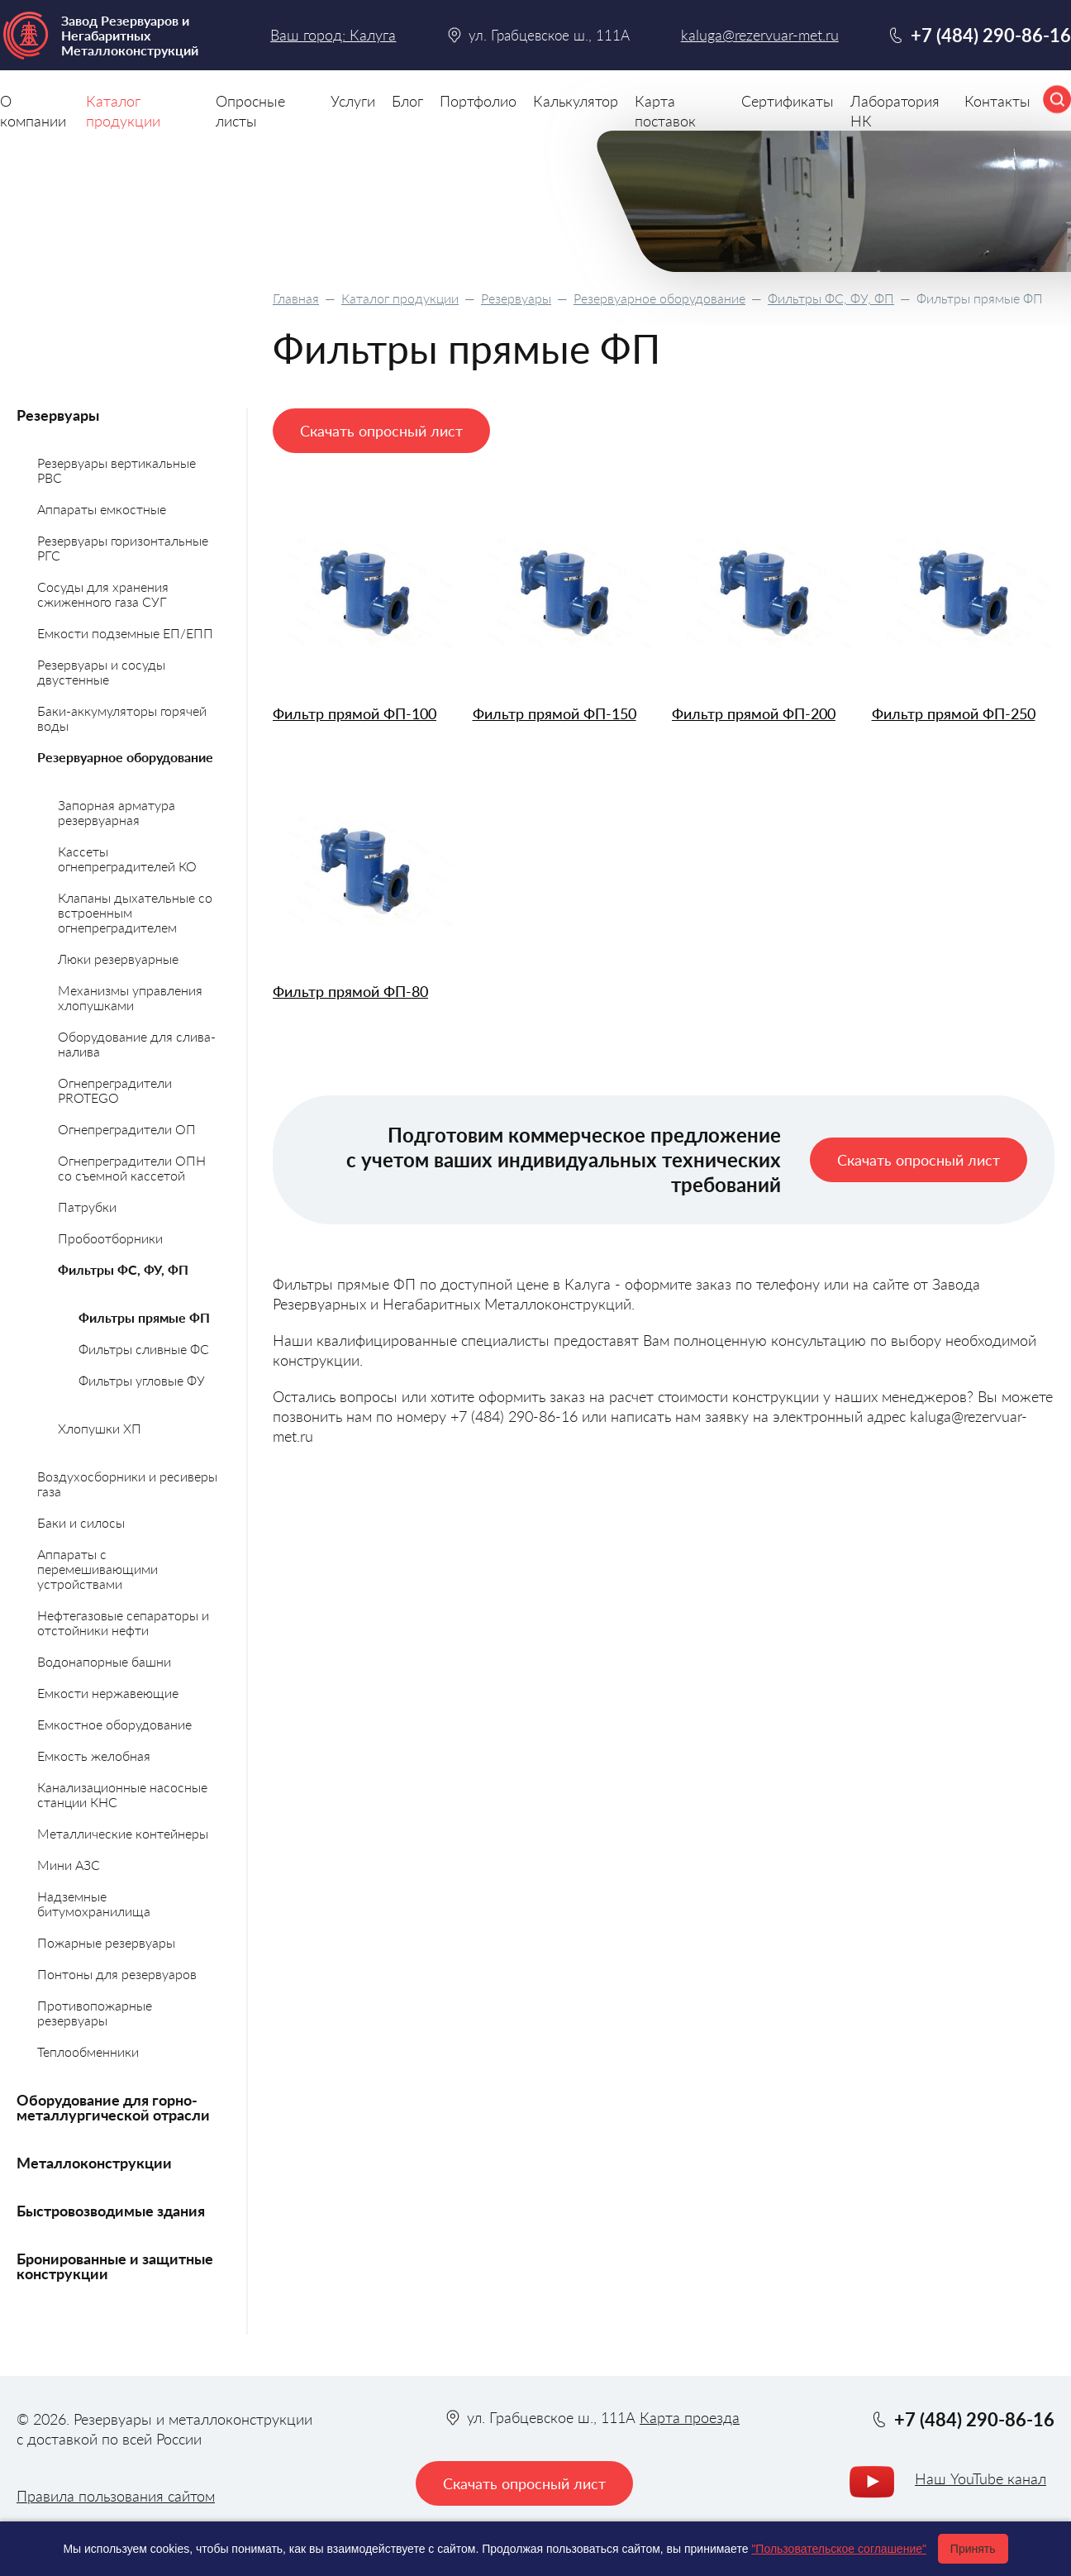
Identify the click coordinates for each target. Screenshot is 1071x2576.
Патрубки (87, 1206)
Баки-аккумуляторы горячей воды (122, 718)
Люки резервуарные (118, 958)
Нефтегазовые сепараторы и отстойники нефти (123, 1622)
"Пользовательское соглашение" (838, 2548)
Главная (296, 298)
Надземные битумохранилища (93, 1903)
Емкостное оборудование (114, 1724)
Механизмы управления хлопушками (130, 997)
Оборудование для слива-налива (137, 1043)
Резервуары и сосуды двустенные (101, 671)
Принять (973, 2548)
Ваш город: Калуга (333, 35)
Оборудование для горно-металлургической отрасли (113, 2107)
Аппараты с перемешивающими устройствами (97, 1568)
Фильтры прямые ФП (144, 1317)
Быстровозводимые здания (111, 2210)
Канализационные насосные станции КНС (122, 1794)
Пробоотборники (110, 1238)
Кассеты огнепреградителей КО (127, 858)
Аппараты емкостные (101, 509)
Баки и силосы (81, 1522)
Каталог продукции (400, 298)
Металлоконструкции (94, 2162)
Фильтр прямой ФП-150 (554, 714)
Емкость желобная (93, 1755)
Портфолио (478, 101)
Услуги (353, 101)
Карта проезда (690, 2417)
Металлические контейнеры (122, 1833)
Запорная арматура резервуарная (116, 812)
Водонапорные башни (104, 1661)
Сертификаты (787, 101)
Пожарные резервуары (106, 1942)
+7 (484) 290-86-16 (991, 35)
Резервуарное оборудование (659, 298)
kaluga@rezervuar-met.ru (760, 35)
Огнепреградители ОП (127, 1129)
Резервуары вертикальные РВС (116, 470)
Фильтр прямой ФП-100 (354, 714)
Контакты (997, 101)
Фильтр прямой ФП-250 (953, 714)
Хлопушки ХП (99, 1428)
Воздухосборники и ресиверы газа (127, 1483)
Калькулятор (575, 101)
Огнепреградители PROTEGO (115, 1090)
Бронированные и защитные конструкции (115, 2266)
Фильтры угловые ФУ (142, 1380)
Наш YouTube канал (980, 2478)
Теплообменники (88, 2051)
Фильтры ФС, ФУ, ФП (831, 298)
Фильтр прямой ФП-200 (753, 714)
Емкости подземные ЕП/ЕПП (125, 633)
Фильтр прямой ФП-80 (350, 991)
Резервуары (516, 298)
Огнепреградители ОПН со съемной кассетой (132, 1167)
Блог (407, 101)
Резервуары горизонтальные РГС (122, 547)
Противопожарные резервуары (94, 2012)
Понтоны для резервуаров (117, 1974)
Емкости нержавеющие (107, 1693)
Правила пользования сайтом (116, 2496)
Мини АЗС (68, 1864)
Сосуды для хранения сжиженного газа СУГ (103, 594)
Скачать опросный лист (381, 431)
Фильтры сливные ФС (144, 1349)
